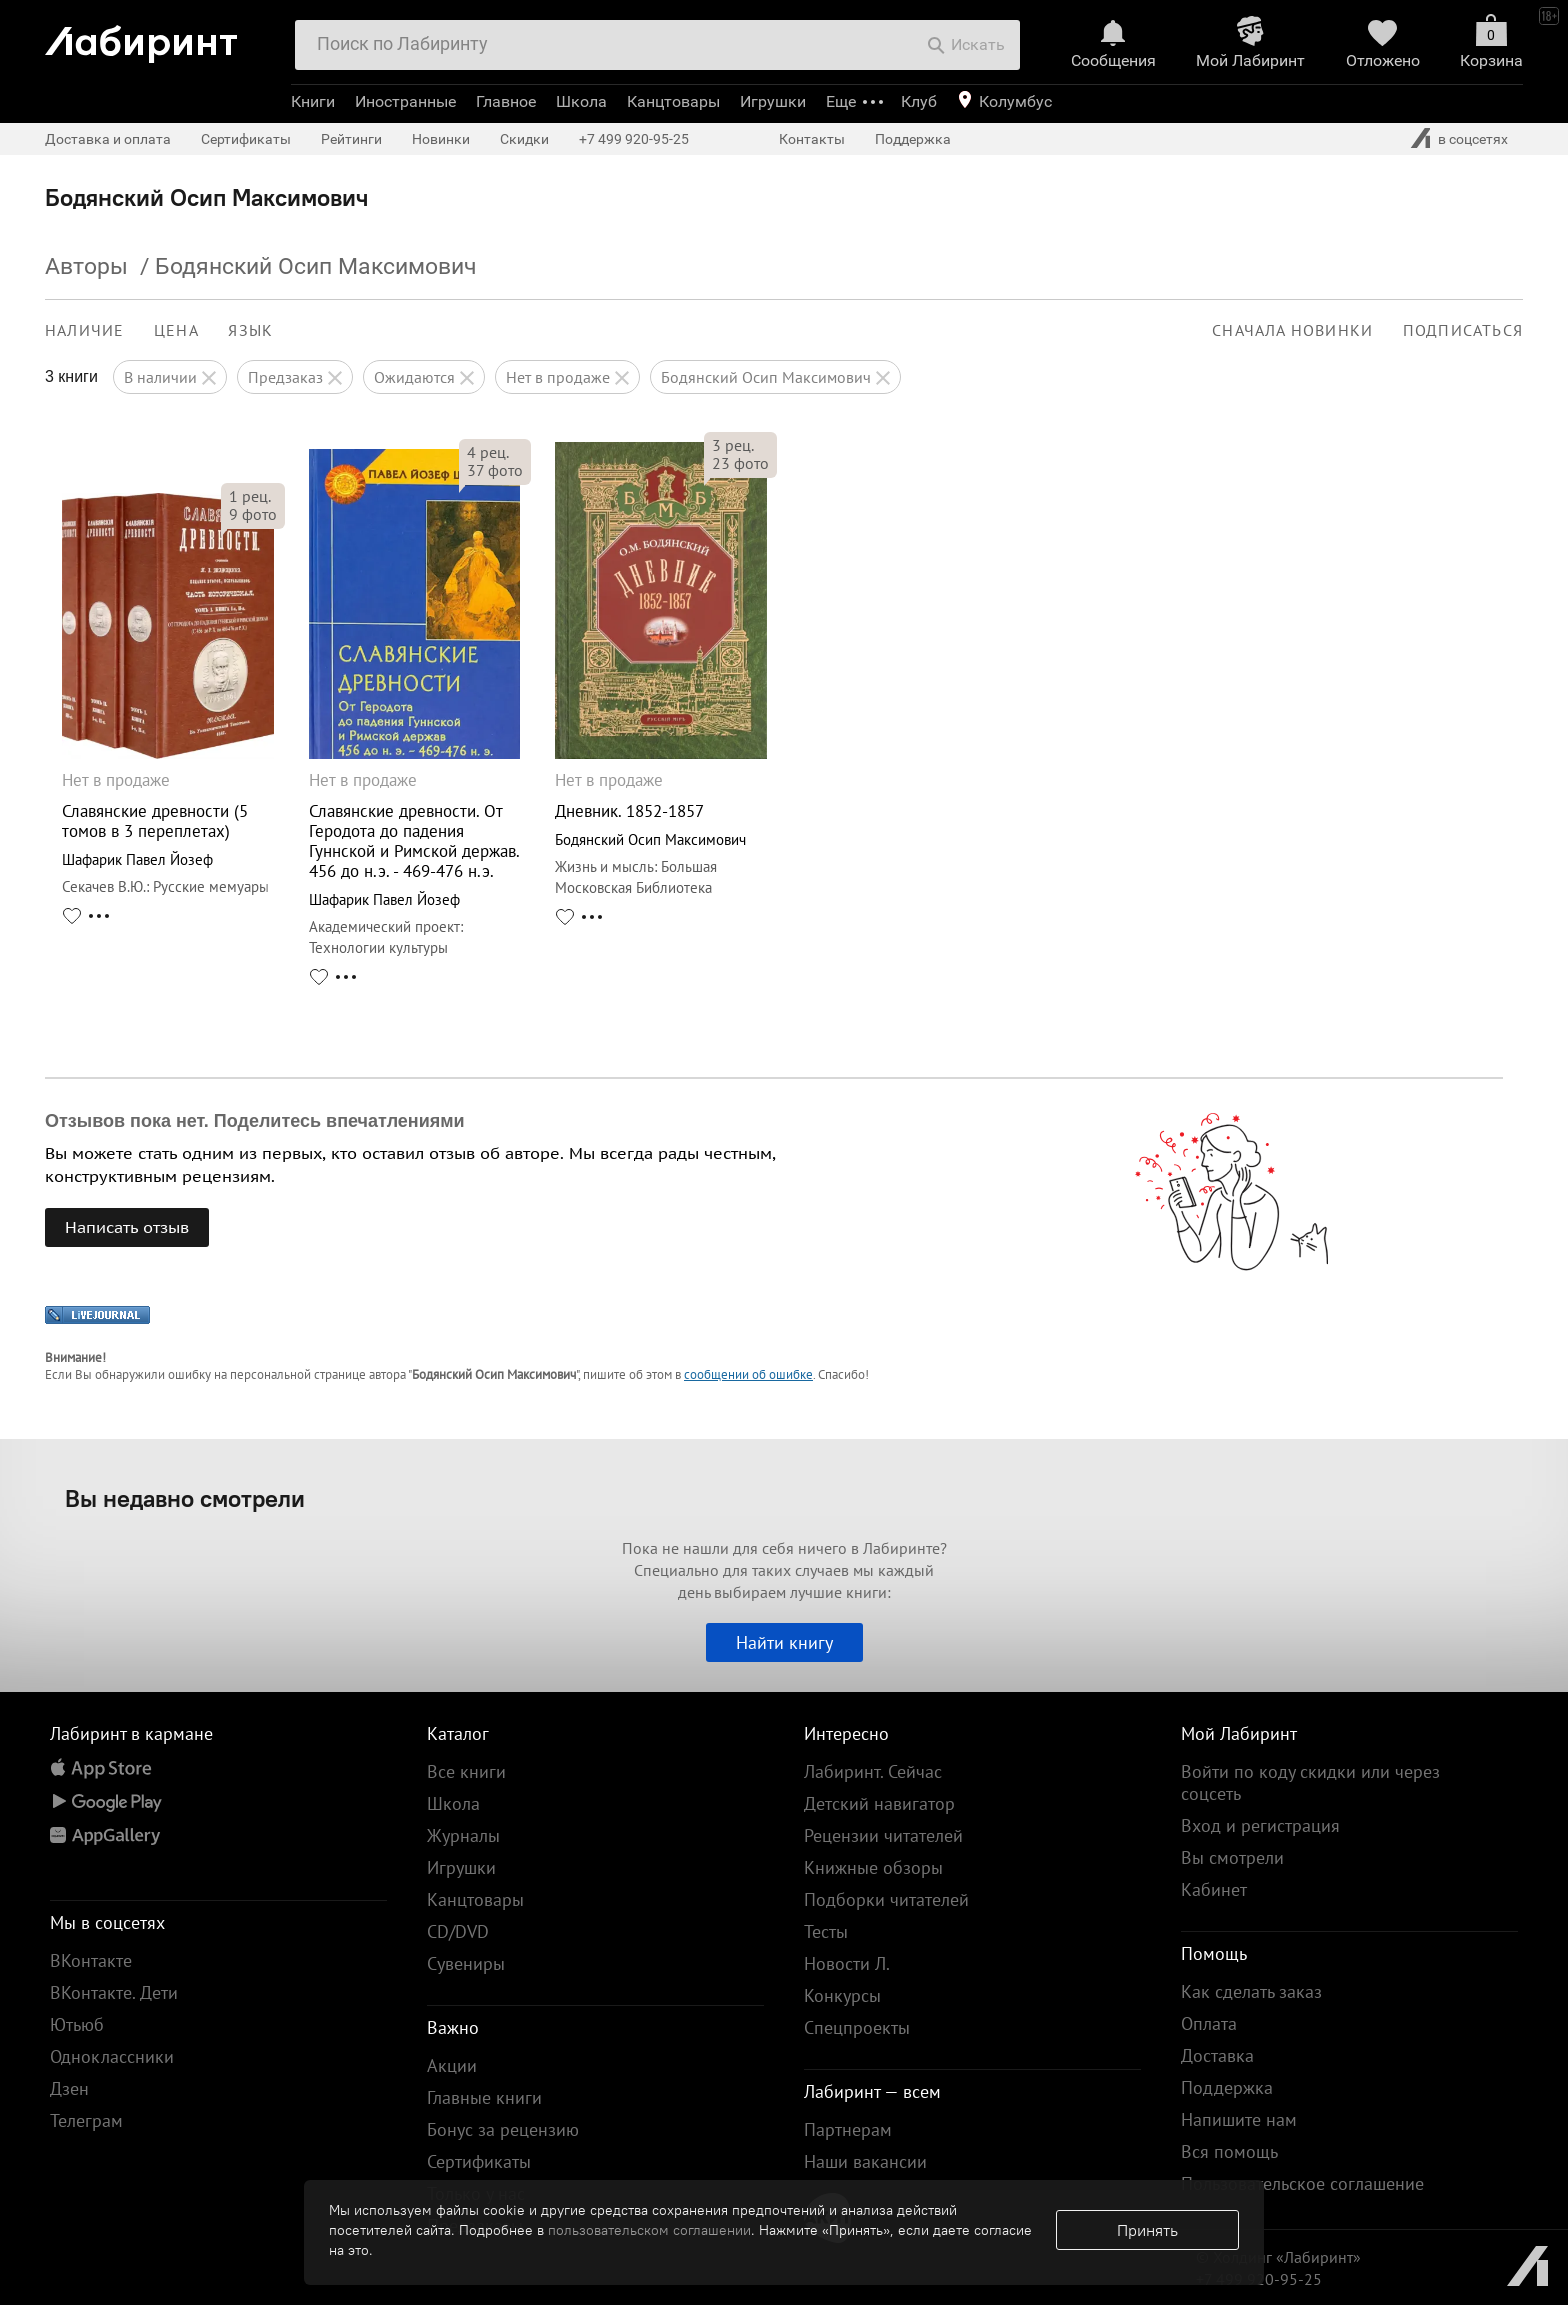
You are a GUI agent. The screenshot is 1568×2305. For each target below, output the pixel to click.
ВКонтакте (91, 1960)
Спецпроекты (857, 2027)
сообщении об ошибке (748, 1374)
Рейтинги (351, 139)
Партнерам (848, 2129)
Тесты (826, 1931)
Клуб (919, 101)
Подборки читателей (886, 1899)
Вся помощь (1229, 2151)
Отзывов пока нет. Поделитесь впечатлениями (255, 1121)
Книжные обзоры (873, 1867)
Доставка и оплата (108, 139)
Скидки (524, 139)
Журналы (463, 1835)
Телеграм (86, 2120)
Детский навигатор (879, 1803)
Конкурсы (842, 1995)
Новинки (441, 139)
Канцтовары (673, 101)
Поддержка (913, 139)
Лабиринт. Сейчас (873, 1771)
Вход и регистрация (1260, 1825)
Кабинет (1214, 1889)
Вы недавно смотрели (185, 1498)
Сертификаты (246, 139)
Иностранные (405, 101)
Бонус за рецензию (503, 2129)
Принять (1147, 2230)
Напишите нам (1239, 2119)
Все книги (466, 1771)
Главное (506, 101)
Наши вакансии (865, 2161)
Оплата (1209, 2023)
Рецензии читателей (883, 1835)
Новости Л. (847, 1963)
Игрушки (773, 101)
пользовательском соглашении (649, 2230)
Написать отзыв (127, 1227)
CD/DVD (458, 1931)
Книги (313, 101)
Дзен (69, 2088)
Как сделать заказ (1251, 1991)
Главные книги (484, 2097)
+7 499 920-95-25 (634, 139)
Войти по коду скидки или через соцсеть (1310, 1782)
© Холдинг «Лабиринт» (1278, 2257)
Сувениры (466, 1963)
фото (253, 514)
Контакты (812, 139)
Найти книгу (784, 1642)
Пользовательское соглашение (1302, 2183)
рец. (250, 496)
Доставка (1217, 2055)
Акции (452, 2065)
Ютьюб (77, 2024)
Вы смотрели (1232, 1857)
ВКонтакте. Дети (114, 1992)
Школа (581, 101)
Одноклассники (112, 2056)
